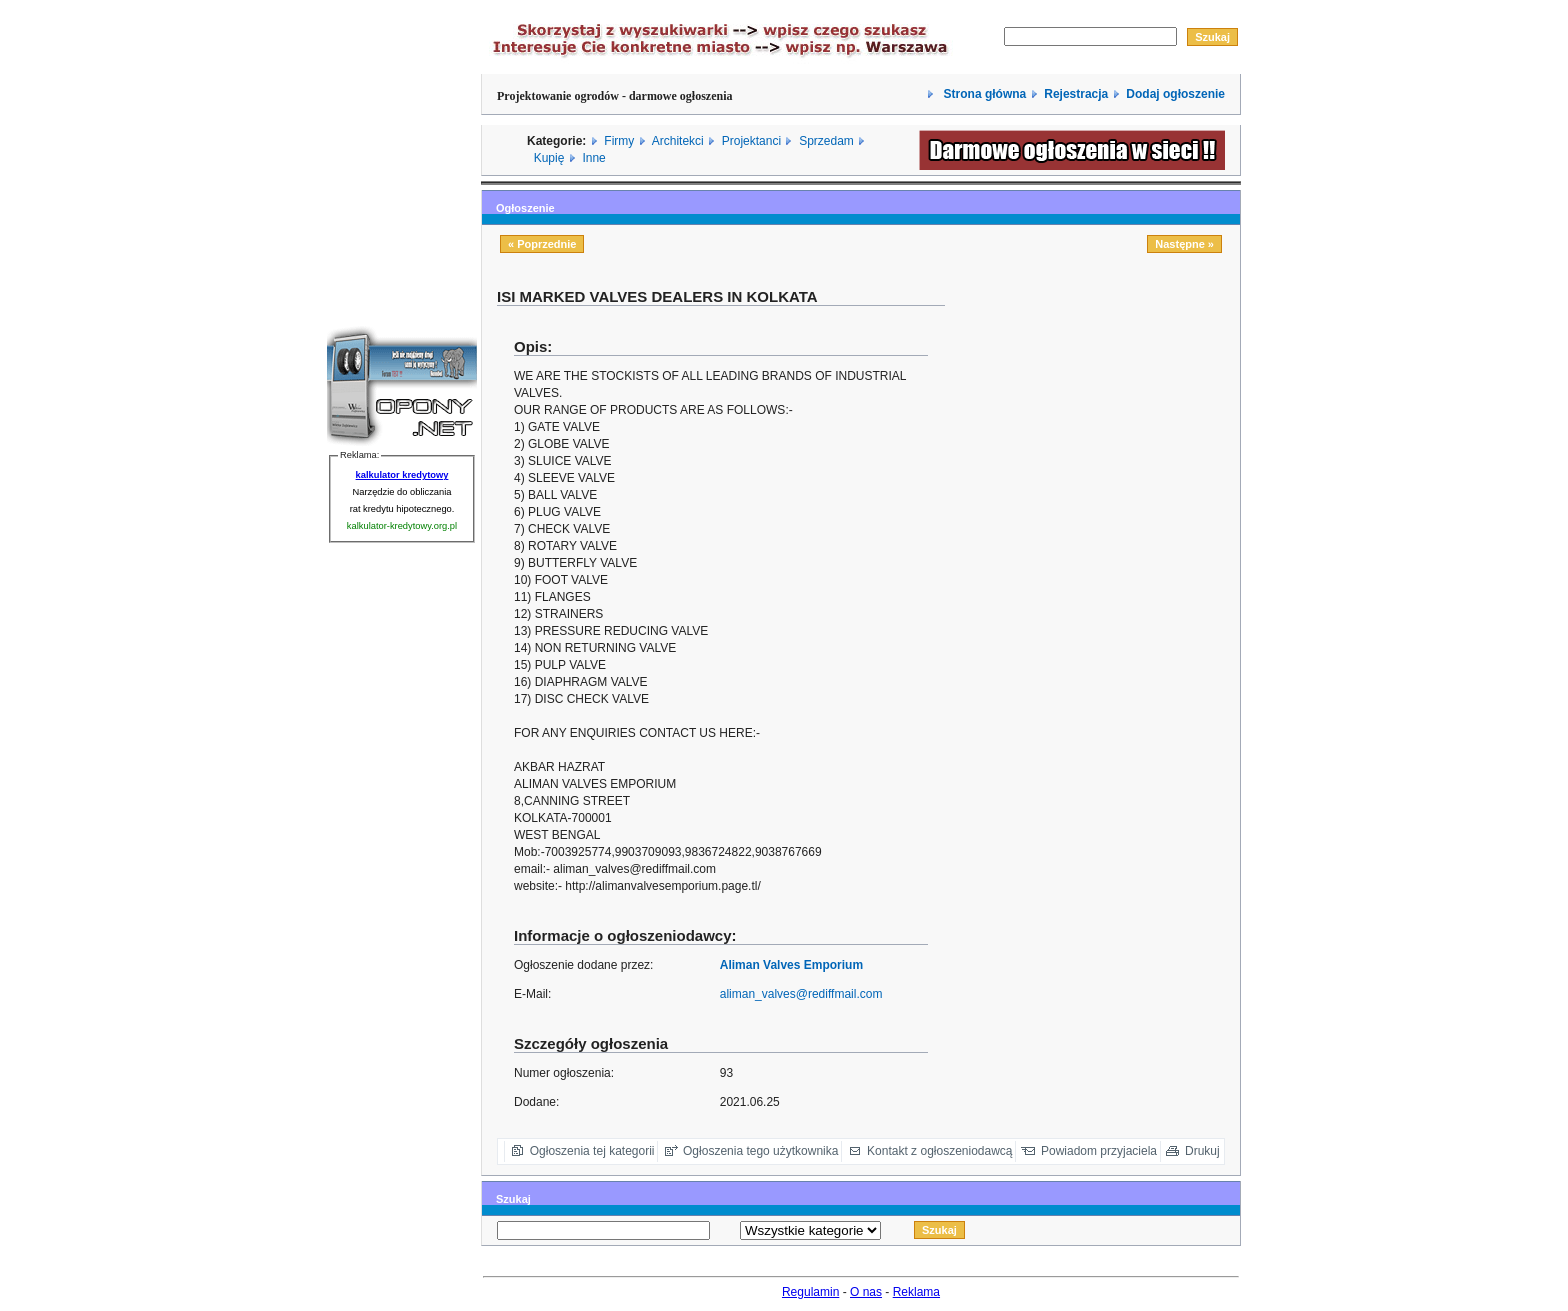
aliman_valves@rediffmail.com (801, 994)
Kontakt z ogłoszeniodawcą (939, 1151)
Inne (593, 158)
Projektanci (751, 141)
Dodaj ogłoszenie (1175, 94)
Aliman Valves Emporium (791, 965)
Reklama (916, 1292)
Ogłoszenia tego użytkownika (760, 1151)
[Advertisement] (1100, 427)
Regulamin (810, 1292)
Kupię (549, 158)
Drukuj (1202, 1151)
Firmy (619, 141)
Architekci (678, 141)
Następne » (1184, 244)
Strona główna (983, 94)
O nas (866, 1292)
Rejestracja (1076, 94)
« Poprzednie (542, 244)
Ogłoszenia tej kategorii (592, 1151)
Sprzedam (826, 141)
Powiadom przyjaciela (1099, 1151)
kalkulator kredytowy (402, 475)
